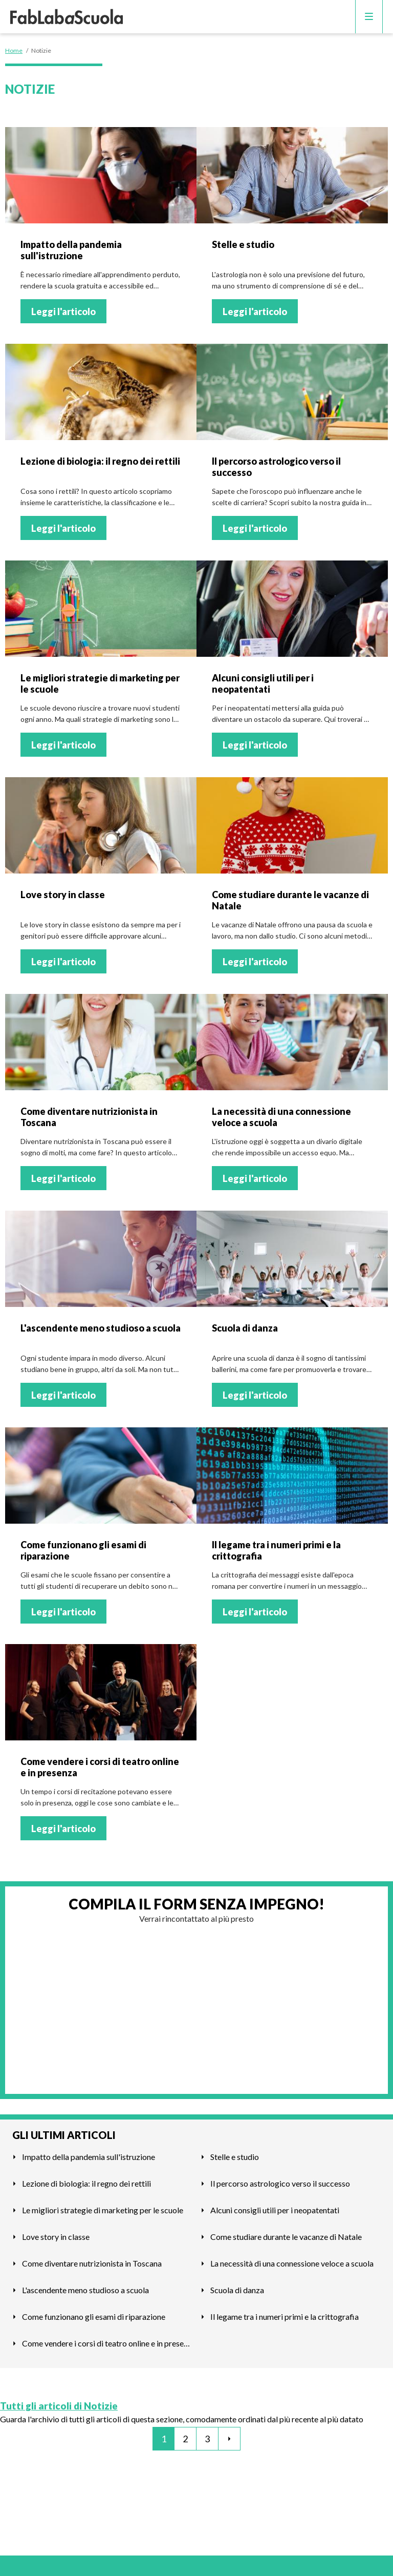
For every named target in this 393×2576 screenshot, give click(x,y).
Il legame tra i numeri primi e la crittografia (284, 2316)
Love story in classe (56, 2236)
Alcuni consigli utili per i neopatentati (274, 2210)
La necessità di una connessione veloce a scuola (292, 2263)
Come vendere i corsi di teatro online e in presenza (107, 2343)
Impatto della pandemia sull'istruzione (88, 2157)
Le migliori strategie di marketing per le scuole (102, 2210)
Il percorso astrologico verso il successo (280, 2183)
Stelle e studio (234, 2157)
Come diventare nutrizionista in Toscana (92, 2263)
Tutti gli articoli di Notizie (59, 2406)
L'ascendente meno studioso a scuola (85, 2290)
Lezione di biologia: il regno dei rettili (86, 2183)
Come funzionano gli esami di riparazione (93, 2316)
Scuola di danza (237, 2290)
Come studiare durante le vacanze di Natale (286, 2236)
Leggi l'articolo (63, 311)
